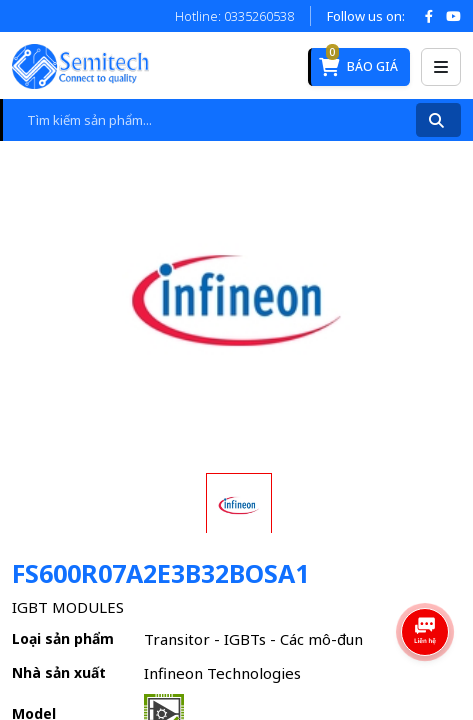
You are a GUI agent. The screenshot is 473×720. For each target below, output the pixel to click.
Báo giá (358, 62)
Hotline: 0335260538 (234, 16)
